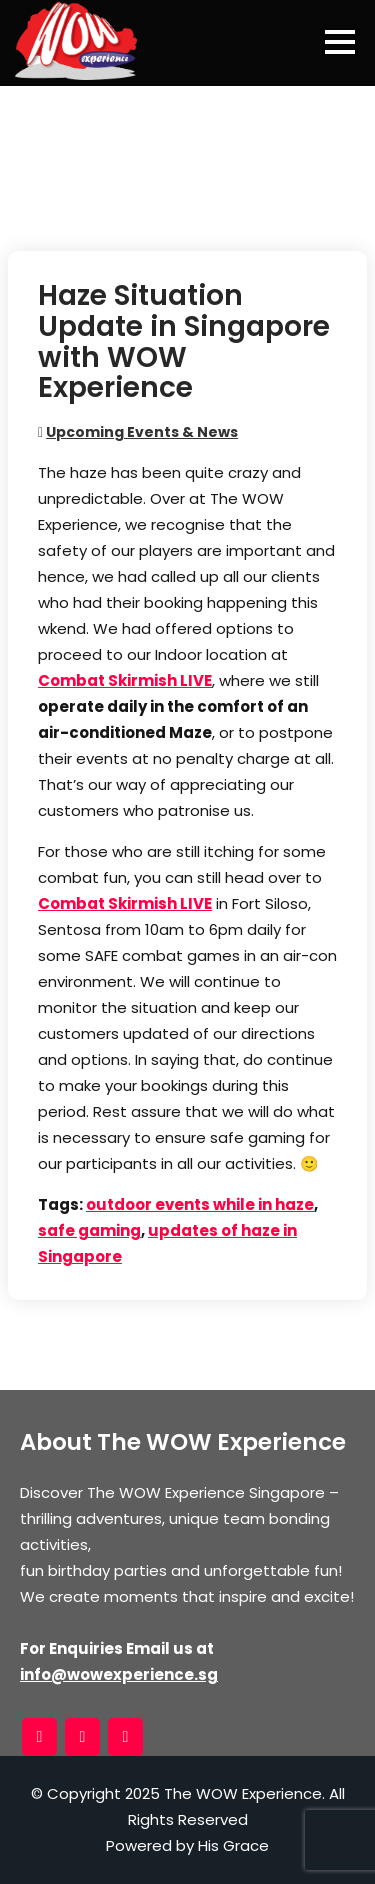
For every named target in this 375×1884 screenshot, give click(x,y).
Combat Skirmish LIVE (125, 680)
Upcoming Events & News (142, 432)
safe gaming (89, 1230)
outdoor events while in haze (200, 1204)
